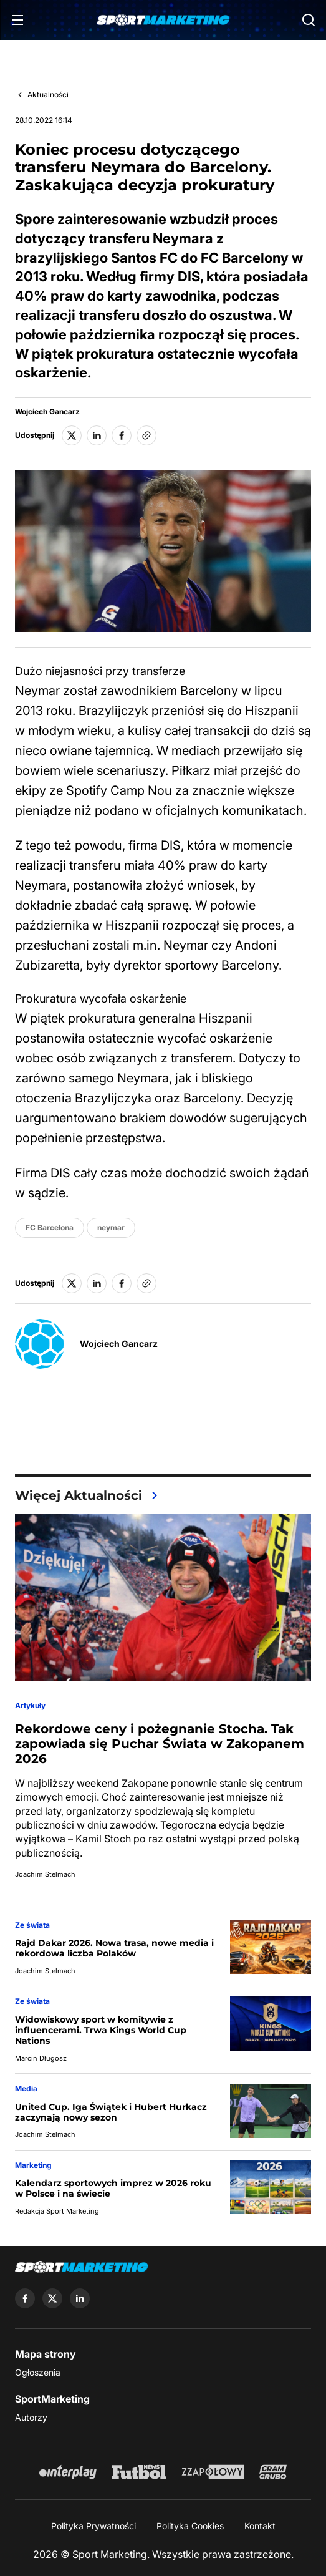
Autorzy (31, 2417)
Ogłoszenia (37, 2372)
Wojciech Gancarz (47, 412)
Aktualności (48, 94)
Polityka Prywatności (93, 2525)
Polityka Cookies (190, 2525)
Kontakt (260, 2525)
